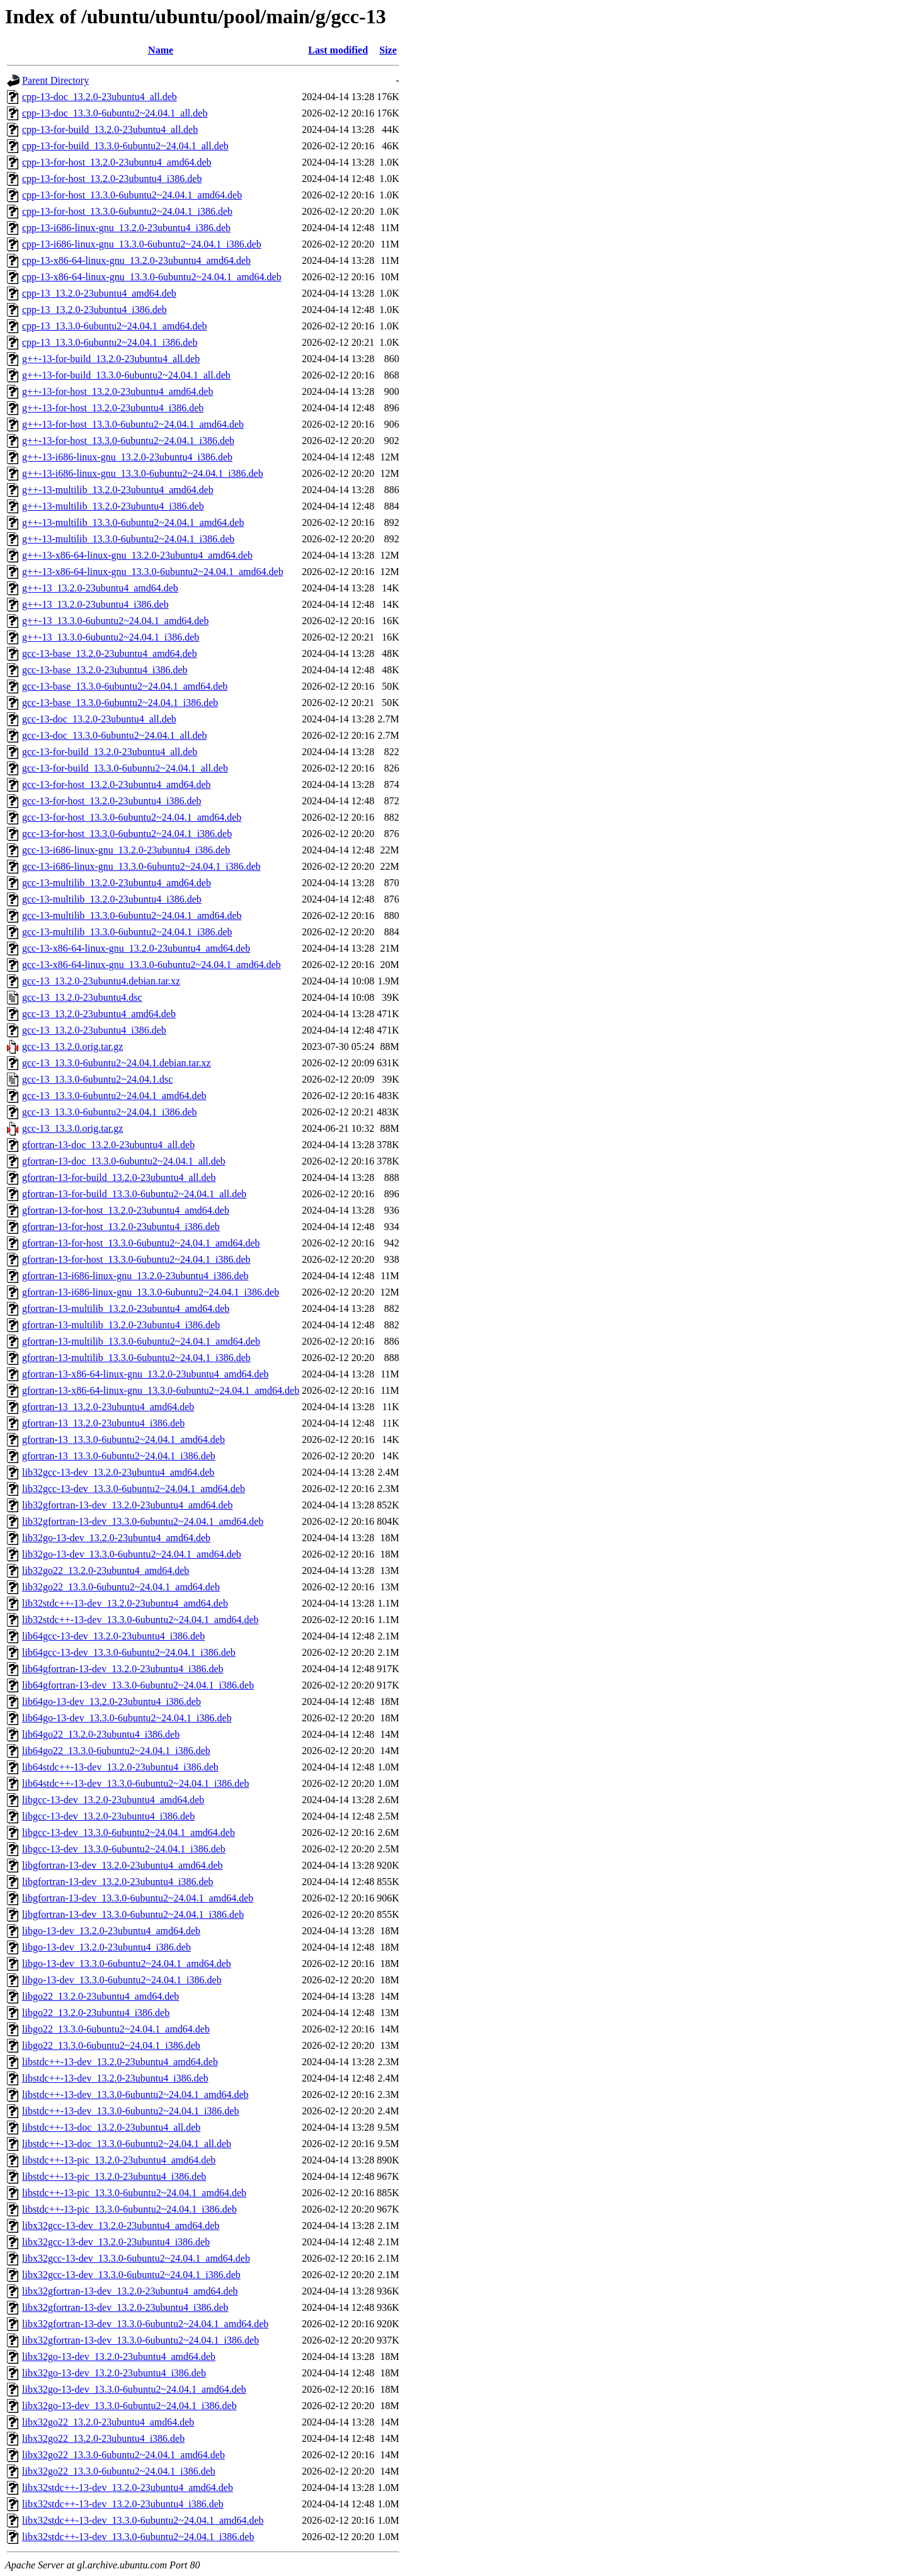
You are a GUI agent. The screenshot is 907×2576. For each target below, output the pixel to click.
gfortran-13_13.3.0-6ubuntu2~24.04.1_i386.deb (118, 1455)
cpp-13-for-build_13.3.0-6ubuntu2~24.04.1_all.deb (125, 145)
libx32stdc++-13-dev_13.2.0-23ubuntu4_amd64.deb (127, 2487)
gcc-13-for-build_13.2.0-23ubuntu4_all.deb (109, 751)
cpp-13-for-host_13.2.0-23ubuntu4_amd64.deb (117, 162)
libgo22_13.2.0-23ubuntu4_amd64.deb (100, 1996)
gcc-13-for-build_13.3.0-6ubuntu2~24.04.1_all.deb (125, 768)
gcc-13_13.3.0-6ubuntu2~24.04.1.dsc (97, 1079)
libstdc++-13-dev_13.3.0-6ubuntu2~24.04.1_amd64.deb (135, 2094)
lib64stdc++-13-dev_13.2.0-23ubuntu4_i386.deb (120, 1767)
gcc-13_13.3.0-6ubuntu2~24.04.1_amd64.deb (114, 1095)
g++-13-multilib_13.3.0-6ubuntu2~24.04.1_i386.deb (128, 538)
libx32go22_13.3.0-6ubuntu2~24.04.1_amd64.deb (123, 2454)
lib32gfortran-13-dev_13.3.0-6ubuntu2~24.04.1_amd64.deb (142, 1521)
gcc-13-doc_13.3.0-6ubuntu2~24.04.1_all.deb (114, 735)
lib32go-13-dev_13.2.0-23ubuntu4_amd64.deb (116, 1537)
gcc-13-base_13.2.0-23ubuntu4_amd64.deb (109, 653)
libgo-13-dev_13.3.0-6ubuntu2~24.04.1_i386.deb (122, 1980)
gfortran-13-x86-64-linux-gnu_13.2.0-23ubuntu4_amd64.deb (145, 1374)
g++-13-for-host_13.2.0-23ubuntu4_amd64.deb (117, 391)
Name (160, 50)
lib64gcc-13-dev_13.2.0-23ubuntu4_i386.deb (113, 1636)
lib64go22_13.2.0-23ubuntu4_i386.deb (101, 1734)
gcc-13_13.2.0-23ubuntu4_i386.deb (94, 1030)
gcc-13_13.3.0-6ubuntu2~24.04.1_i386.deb (109, 1112)
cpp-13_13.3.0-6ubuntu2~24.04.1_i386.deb (109, 342)
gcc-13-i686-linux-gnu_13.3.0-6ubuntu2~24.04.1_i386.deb (141, 866)
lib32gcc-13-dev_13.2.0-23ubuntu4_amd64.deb (118, 1472)
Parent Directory (55, 80)
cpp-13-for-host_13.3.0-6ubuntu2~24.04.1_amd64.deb (132, 195)
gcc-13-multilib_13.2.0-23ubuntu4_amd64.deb (116, 882)
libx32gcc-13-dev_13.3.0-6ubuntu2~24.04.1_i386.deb (131, 2274)
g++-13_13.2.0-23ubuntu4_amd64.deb (100, 588)
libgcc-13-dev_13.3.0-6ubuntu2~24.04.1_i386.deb (123, 1849)
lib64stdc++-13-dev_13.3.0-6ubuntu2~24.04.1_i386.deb (135, 1783)
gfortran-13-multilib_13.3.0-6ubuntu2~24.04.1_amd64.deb (141, 1341)
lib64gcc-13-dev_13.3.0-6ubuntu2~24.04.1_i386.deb (129, 1652)
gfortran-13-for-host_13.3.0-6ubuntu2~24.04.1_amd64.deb (141, 1243)
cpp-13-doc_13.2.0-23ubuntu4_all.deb (99, 96)
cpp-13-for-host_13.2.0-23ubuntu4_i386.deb (112, 178)
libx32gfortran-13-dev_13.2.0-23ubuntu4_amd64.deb (130, 2291)
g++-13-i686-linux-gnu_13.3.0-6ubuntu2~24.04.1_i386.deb (142, 473)
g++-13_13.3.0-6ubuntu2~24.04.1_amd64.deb (115, 620)
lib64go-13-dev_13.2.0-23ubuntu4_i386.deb (111, 1701)
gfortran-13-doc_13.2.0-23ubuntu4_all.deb (108, 1144)
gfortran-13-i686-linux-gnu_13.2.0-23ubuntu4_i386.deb (135, 1275)
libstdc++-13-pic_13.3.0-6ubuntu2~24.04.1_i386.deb (129, 2209)
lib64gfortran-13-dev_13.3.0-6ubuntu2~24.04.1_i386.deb (138, 1685)
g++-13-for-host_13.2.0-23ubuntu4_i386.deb (112, 407)
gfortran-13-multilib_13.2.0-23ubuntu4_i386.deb (121, 1324)
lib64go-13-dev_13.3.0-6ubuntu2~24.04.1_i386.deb (127, 1718)
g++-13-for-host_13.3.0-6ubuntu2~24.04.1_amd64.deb (133, 424)
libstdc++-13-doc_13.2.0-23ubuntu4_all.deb (111, 2127)
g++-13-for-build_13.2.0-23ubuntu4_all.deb (111, 358)
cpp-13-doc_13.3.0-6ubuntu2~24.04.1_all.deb (114, 113)
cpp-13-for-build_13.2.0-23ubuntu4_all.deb (110, 129)
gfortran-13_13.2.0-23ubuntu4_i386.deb (103, 1423)
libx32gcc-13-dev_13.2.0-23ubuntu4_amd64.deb (120, 2225)
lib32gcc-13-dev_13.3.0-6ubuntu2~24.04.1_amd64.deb (133, 1488)
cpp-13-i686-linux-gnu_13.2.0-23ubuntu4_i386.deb (126, 227)
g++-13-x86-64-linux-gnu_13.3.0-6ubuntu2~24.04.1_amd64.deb (152, 571)
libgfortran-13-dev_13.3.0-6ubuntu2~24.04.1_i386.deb (133, 1914)
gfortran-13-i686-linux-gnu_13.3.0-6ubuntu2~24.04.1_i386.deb (150, 1292)
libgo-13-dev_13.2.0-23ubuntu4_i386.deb (106, 1947)
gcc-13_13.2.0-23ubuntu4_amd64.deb (99, 1013)
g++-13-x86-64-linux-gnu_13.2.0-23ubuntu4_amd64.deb (137, 555)
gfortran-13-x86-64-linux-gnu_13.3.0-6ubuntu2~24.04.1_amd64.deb (160, 1390)
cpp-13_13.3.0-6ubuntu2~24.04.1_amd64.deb (114, 326)
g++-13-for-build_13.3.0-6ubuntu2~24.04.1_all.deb (126, 375)
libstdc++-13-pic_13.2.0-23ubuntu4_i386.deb (114, 2176)
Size (388, 50)
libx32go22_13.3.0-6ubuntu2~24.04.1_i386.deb (118, 2471)
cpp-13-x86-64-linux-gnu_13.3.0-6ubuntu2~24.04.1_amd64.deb (152, 276)
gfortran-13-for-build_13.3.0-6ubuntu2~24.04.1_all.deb (134, 1193)
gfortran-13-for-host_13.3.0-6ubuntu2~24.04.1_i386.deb (136, 1259)
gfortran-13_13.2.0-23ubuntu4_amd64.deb (108, 1406)
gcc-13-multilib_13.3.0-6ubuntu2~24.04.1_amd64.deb (132, 915)
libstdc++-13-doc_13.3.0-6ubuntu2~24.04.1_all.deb (126, 2143)
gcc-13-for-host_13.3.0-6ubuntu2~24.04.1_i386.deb (127, 833)
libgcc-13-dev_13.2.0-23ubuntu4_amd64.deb (113, 1799)
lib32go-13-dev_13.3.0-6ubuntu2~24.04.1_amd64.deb (131, 1554)
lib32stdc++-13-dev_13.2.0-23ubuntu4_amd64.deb (125, 1603)
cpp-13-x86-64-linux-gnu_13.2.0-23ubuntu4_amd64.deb (136, 260)
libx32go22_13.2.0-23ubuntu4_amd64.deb (108, 2422)
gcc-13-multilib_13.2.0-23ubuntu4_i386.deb (112, 899)
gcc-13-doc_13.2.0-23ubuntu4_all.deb (99, 719)
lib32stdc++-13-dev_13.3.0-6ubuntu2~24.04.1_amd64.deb (140, 1619)
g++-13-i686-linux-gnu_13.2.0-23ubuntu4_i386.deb (127, 457)
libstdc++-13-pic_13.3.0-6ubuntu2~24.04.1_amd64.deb (134, 2192)
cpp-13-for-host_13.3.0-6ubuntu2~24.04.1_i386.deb (127, 211)
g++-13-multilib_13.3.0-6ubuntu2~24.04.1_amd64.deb (133, 522)
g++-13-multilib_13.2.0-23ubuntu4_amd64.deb (118, 489)
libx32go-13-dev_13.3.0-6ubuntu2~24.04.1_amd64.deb (134, 2389)
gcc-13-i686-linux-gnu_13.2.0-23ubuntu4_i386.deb (126, 850)
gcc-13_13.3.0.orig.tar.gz (72, 1128)
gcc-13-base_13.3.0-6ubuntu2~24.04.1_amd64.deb (124, 686)
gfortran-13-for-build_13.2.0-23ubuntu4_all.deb (119, 1177)
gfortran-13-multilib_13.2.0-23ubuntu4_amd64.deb (125, 1308)
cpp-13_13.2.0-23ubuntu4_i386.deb (94, 309)
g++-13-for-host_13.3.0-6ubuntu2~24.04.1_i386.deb (128, 440)
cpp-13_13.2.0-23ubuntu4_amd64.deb (99, 293)
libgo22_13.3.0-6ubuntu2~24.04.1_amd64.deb (116, 2029)
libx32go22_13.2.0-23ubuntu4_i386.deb (103, 2438)
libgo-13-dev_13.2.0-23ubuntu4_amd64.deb (111, 1930)
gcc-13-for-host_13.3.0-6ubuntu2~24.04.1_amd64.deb (131, 817)
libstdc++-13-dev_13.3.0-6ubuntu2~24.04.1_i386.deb (130, 2111)
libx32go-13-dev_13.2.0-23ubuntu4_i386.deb (114, 2373)
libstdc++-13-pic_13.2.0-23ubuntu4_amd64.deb (118, 2160)
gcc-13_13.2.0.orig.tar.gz (72, 1046)
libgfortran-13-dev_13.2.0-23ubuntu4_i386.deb (118, 1881)
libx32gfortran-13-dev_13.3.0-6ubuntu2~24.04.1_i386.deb (140, 2340)
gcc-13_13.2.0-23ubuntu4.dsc (82, 997)
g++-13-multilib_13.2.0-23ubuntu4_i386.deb (113, 506)
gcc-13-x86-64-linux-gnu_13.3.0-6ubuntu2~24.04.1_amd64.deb (151, 964)
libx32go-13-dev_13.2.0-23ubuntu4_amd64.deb (118, 2356)
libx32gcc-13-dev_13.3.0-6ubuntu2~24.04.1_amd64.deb (136, 2258)
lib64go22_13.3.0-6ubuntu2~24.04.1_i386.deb (116, 1750)
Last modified (338, 50)
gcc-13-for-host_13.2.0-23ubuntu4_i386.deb (112, 800)
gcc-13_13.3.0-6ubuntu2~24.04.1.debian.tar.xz (116, 1062)
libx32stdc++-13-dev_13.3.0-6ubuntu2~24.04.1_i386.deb (138, 2536)
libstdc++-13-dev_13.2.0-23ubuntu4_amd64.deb (120, 2061)
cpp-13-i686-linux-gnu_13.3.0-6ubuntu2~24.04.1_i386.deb (141, 244)
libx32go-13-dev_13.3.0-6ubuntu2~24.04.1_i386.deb (129, 2405)
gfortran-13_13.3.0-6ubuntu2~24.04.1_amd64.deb (123, 1439)
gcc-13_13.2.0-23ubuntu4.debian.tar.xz (101, 981)
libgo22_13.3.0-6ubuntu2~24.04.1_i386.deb (111, 2045)
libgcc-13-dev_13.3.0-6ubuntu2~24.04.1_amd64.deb (128, 1832)
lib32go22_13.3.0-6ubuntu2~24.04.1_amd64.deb (121, 1587)
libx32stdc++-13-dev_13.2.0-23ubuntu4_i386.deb (123, 2504)
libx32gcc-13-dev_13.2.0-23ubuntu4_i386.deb (116, 2242)
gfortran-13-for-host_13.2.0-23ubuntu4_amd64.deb (125, 1210)
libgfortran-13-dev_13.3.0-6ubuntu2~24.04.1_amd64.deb (137, 1898)
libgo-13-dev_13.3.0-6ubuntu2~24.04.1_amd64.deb (126, 1963)
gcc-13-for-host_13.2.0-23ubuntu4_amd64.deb (116, 784)
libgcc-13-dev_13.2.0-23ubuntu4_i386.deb (108, 1816)
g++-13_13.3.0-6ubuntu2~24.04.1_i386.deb (110, 637)
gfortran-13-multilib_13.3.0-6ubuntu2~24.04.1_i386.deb (136, 1357)
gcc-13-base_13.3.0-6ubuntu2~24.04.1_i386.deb (120, 702)
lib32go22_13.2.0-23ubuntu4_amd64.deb (105, 1570)
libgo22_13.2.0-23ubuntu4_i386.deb (95, 2012)
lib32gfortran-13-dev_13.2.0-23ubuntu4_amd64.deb (127, 1505)
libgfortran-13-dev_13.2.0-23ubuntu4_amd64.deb (122, 1865)
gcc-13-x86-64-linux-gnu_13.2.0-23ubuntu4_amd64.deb (136, 948)
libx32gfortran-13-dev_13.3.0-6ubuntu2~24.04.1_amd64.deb (145, 2323)
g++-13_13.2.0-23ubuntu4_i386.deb (95, 604)
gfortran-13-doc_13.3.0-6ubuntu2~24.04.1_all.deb (123, 1161)
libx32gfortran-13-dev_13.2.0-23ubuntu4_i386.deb (125, 2307)
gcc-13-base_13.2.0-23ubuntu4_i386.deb (105, 669)
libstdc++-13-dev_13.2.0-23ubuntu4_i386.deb (115, 2078)
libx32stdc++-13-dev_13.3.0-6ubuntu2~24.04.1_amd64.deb (143, 2520)
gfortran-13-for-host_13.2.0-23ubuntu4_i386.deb (121, 1226)
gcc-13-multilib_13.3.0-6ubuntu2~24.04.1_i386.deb (127, 931)
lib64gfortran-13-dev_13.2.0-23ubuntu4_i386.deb (123, 1668)
